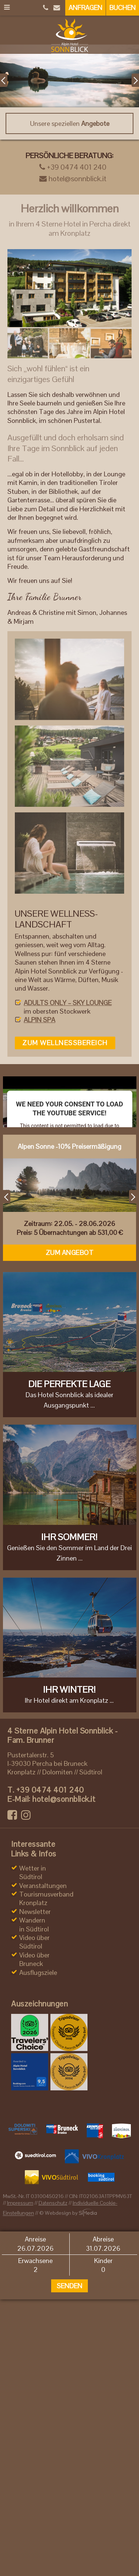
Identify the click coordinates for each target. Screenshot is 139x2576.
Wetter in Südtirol (32, 1872)
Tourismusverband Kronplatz (46, 1898)
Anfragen (85, 7)
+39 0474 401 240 (72, 167)
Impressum (20, 2203)
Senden (69, 2286)
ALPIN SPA (39, 1019)
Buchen (122, 7)
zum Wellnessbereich (65, 1042)
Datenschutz (53, 2203)
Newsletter (35, 1911)
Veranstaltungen (43, 1885)
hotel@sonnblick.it (72, 178)
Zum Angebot (70, 1252)
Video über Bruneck (34, 1959)
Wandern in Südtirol (34, 1924)
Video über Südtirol (34, 1941)
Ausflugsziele (38, 1972)
